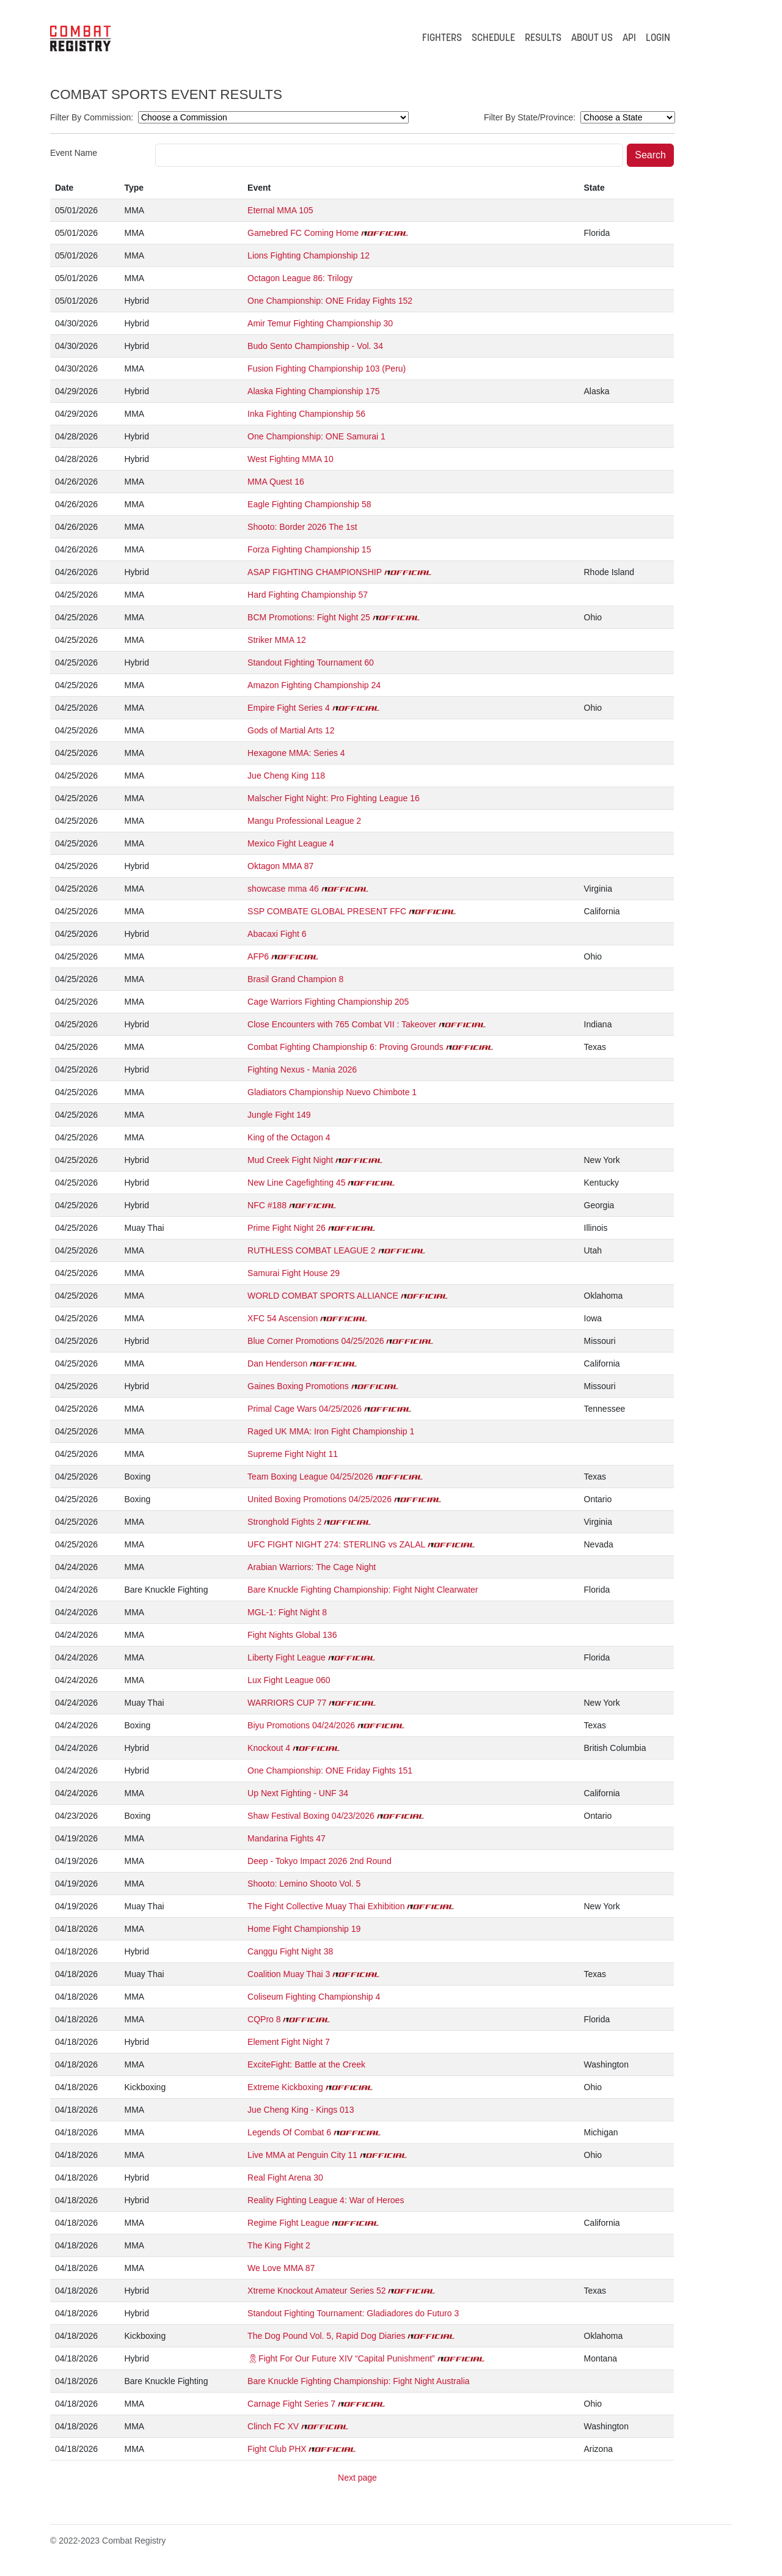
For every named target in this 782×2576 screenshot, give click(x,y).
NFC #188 (267, 1205)
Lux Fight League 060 (288, 1680)
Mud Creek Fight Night (290, 1160)
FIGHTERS (442, 38)
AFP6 (258, 956)
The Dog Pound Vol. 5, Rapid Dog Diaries (326, 2336)
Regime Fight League (288, 2223)
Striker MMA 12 (276, 640)
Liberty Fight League (286, 1657)
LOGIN (658, 38)
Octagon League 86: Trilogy (300, 278)
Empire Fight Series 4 (288, 708)
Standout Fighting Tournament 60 (310, 662)
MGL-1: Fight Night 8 (287, 1612)
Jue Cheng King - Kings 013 (300, 2110)
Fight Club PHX (276, 2449)
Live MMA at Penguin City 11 (302, 2155)
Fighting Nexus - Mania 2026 (302, 1069)
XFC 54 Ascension (282, 1318)
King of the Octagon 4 (288, 1137)
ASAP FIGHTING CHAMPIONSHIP (314, 572)
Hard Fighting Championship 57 (307, 595)
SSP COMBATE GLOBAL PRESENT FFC (326, 911)
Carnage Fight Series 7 (291, 2404)
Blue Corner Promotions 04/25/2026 (315, 1341)
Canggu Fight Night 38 (290, 1951)
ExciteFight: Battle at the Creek (306, 2064)
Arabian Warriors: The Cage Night (311, 1567)
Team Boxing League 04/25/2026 (310, 1476)
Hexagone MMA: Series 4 (296, 753)
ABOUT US (592, 38)
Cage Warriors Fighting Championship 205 (328, 1002)
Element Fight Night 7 (288, 2042)
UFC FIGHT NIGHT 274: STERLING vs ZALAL (336, 1544)
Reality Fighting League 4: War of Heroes (325, 2200)
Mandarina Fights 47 (286, 1838)
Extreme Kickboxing (285, 2087)
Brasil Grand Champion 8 (295, 979)
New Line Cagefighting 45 (296, 1182)
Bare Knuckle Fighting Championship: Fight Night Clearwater (362, 1589)
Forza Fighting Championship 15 (309, 549)
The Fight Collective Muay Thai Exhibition (325, 1906)
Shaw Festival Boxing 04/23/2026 (311, 1816)
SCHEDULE (493, 38)
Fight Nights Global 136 (292, 1635)
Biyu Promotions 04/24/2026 (301, 1725)
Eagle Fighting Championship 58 (309, 504)
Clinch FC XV (273, 2426)
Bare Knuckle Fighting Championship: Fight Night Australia (358, 2381)
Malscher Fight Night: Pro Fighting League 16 (333, 798)
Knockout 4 (268, 1748)
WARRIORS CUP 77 (286, 1703)
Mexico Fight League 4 (290, 843)
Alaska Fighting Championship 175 (313, 391)
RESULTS (543, 38)
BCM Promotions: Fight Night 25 (308, 617)
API (629, 38)
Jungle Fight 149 (279, 1115)
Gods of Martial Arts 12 (290, 730)
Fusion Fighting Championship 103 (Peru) (326, 368)
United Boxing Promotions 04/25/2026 (319, 1499)
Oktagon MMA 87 (280, 866)
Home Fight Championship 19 (303, 1929)
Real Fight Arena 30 (285, 2177)
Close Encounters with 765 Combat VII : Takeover (341, 1024)
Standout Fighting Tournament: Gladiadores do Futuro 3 (353, 2313)
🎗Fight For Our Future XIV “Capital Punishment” (341, 2358)
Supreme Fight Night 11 (292, 1454)
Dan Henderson (277, 1363)
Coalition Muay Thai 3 (288, 1974)
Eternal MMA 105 (280, 210)
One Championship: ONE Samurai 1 (316, 436)
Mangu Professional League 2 (304, 821)
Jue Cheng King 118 (286, 775)
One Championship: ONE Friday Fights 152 (329, 301)
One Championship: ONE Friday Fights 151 (329, 1770)
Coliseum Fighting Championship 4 (313, 1997)
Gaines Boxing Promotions (298, 1386)
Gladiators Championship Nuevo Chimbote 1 (332, 1092)
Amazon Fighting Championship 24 (314, 685)
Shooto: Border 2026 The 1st (302, 527)
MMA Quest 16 (275, 481)
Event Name (73, 153)
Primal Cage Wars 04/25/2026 (304, 1409)
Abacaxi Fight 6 (277, 934)
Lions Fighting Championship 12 (308, 255)
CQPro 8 (263, 2019)
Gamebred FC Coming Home (303, 233)
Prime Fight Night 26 (286, 1228)
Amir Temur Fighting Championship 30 (320, 323)
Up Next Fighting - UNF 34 (297, 1793)
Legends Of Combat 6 (289, 2132)
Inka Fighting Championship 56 (306, 414)
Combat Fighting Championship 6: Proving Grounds (345, 1047)
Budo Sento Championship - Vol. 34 (315, 346)
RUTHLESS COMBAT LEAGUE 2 (311, 1250)
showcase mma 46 (283, 889)
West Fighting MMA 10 (290, 459)
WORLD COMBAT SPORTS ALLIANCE (322, 1296)
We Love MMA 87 (281, 2268)
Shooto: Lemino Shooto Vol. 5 (303, 1883)
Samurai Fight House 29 (293, 1273)
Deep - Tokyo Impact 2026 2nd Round (319, 1861)
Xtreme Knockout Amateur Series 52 (316, 2290)
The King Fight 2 (278, 2245)
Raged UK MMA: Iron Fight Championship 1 (330, 1431)
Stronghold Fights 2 (284, 1522)
